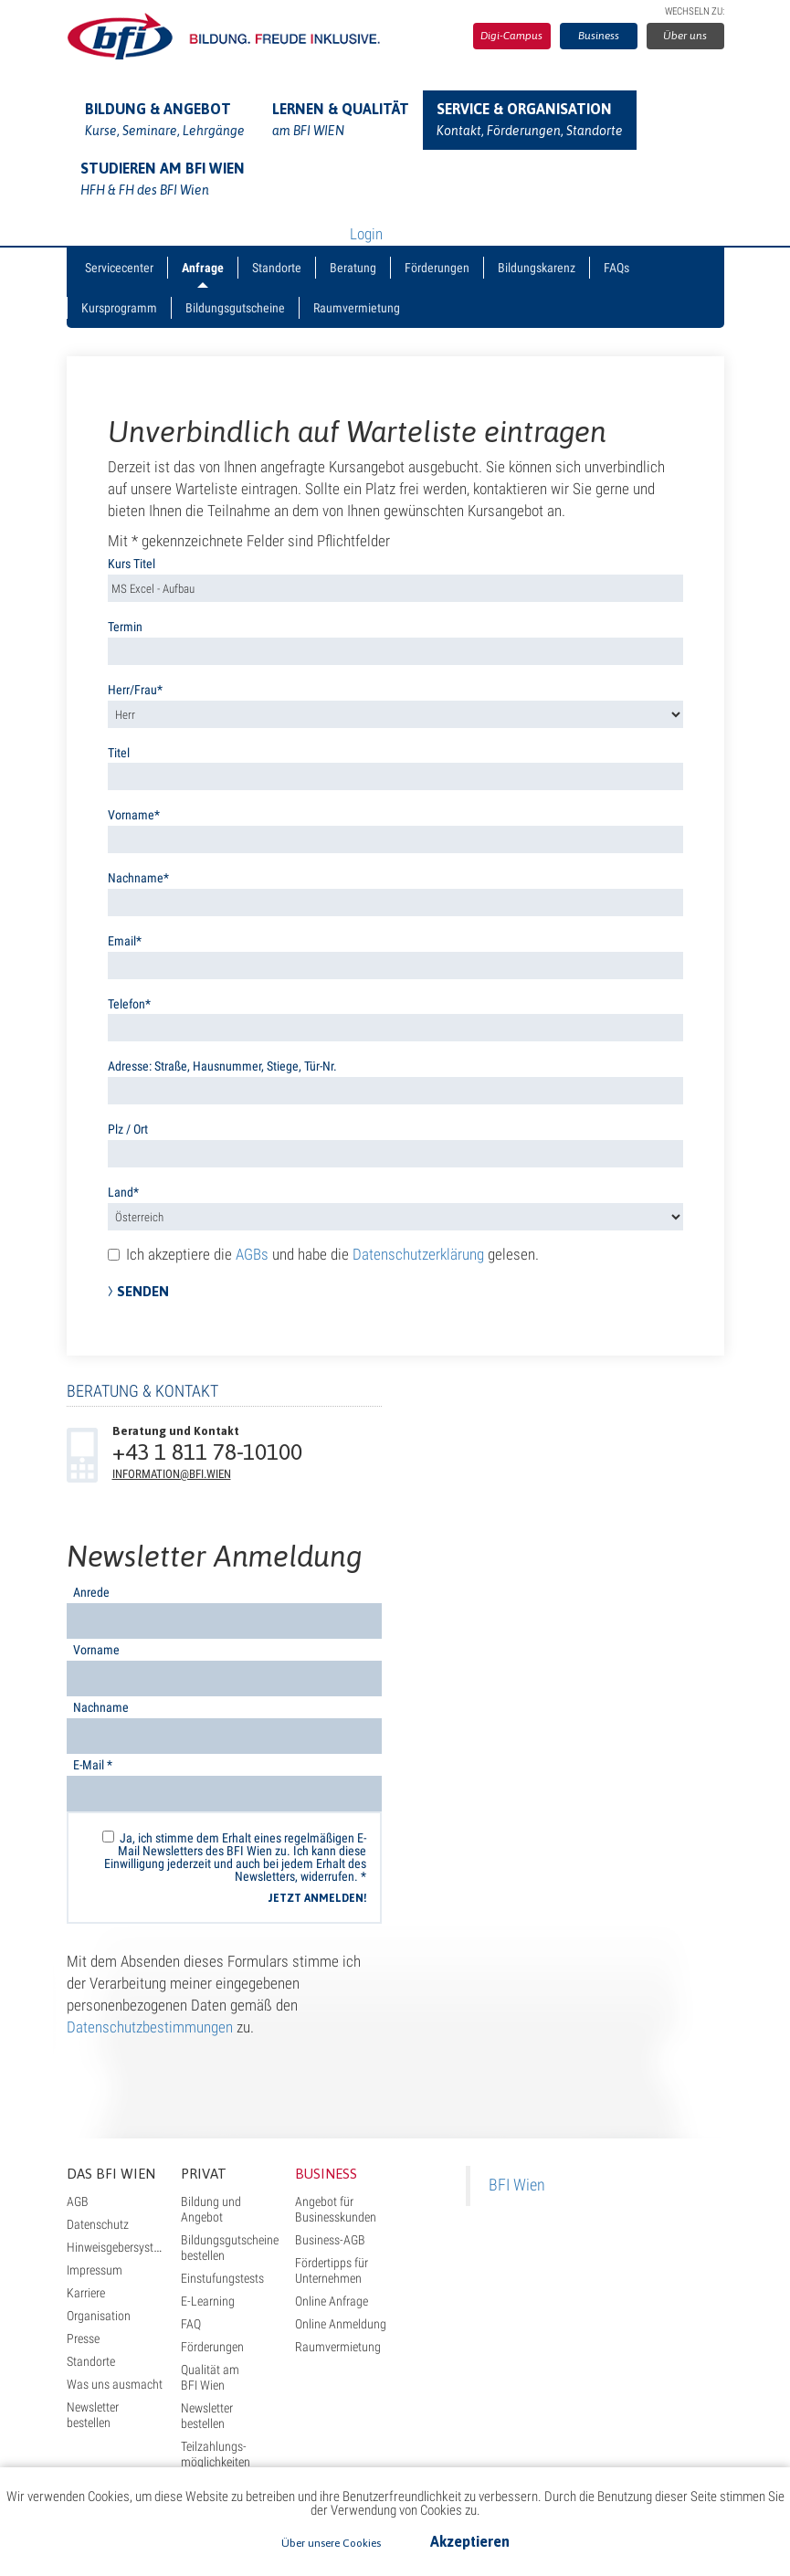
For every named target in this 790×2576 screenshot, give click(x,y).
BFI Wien (517, 2185)
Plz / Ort (128, 1129)
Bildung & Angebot (165, 121)
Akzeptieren (470, 2541)
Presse (83, 2338)
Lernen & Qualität (340, 121)
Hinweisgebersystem (118, 2247)
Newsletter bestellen (93, 2415)
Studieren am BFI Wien (162, 181)
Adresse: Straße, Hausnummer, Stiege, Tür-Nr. (222, 1066)
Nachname (135, 877)
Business (598, 35)
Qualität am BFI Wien (210, 2377)
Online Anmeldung (340, 2324)
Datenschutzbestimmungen (150, 2027)
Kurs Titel (131, 563)
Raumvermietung (356, 308)
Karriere (86, 2293)
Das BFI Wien (111, 2173)
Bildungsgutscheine (235, 308)
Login (366, 234)
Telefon (126, 1004)
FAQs (616, 267)
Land (120, 1192)
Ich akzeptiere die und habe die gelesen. (323, 1254)
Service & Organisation (530, 121)
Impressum (94, 2270)
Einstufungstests (222, 2278)
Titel (119, 752)
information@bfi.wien (171, 1474)
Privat (203, 2173)
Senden (143, 1291)
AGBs (252, 1254)
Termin (125, 626)
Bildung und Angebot (211, 2209)
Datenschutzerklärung (418, 1254)
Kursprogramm (119, 308)
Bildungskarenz (536, 267)
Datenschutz (98, 2224)
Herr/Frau (132, 689)
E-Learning (208, 2301)
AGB (78, 2201)
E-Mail (92, 1764)
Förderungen (437, 267)
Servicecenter (119, 267)
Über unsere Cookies (331, 2543)
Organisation (99, 2315)
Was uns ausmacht (115, 2384)
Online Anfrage (331, 2301)
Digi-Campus (511, 35)
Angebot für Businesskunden (335, 2209)
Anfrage (203, 267)
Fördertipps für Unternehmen (331, 2270)
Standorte (276, 267)
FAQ (191, 2324)
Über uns (685, 35)
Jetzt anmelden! (317, 1898)
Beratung (353, 267)
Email (122, 940)
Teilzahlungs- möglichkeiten (215, 2454)
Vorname (131, 814)
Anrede (91, 1592)
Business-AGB (330, 2240)
